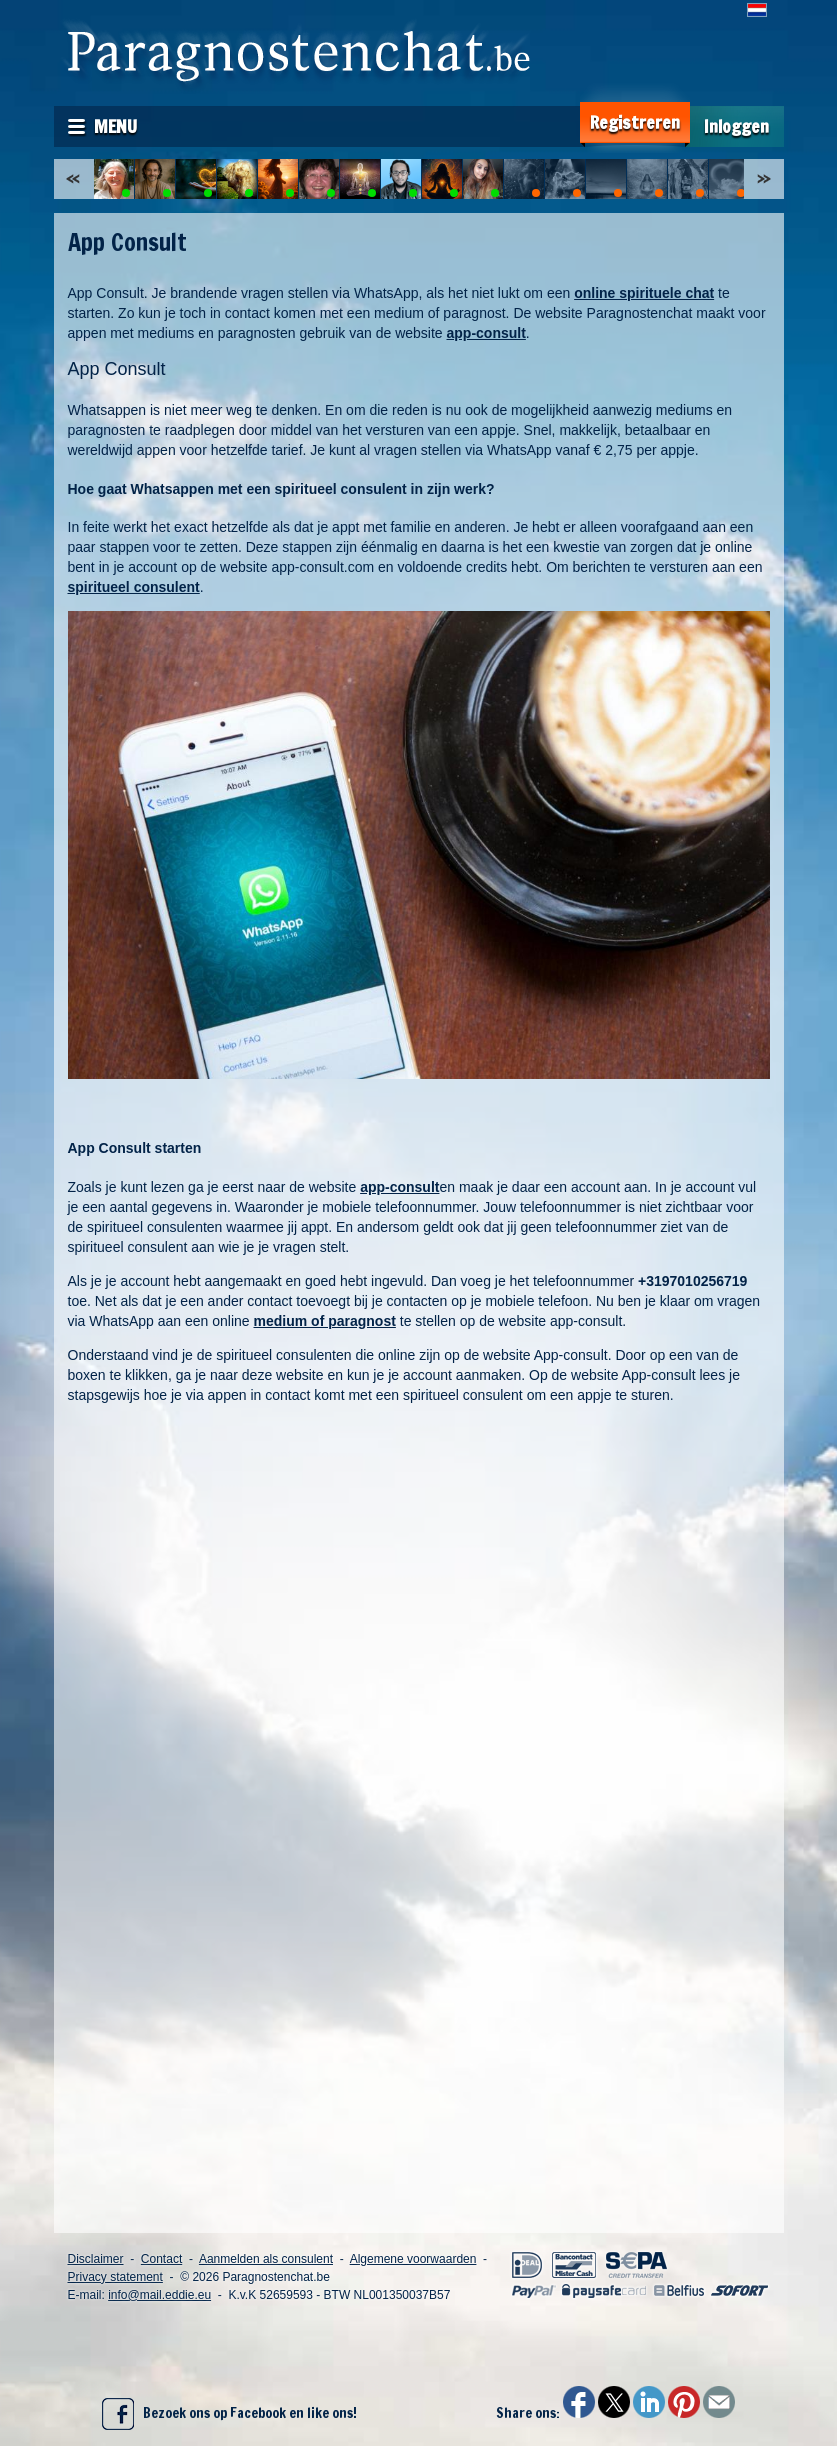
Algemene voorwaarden (413, 2259)
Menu (115, 126)
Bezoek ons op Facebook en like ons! (229, 2414)
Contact (161, 2259)
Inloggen (736, 126)
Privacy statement (115, 2277)
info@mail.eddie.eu (159, 2295)
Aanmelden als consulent (266, 2259)
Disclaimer (96, 2259)
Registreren (635, 122)
